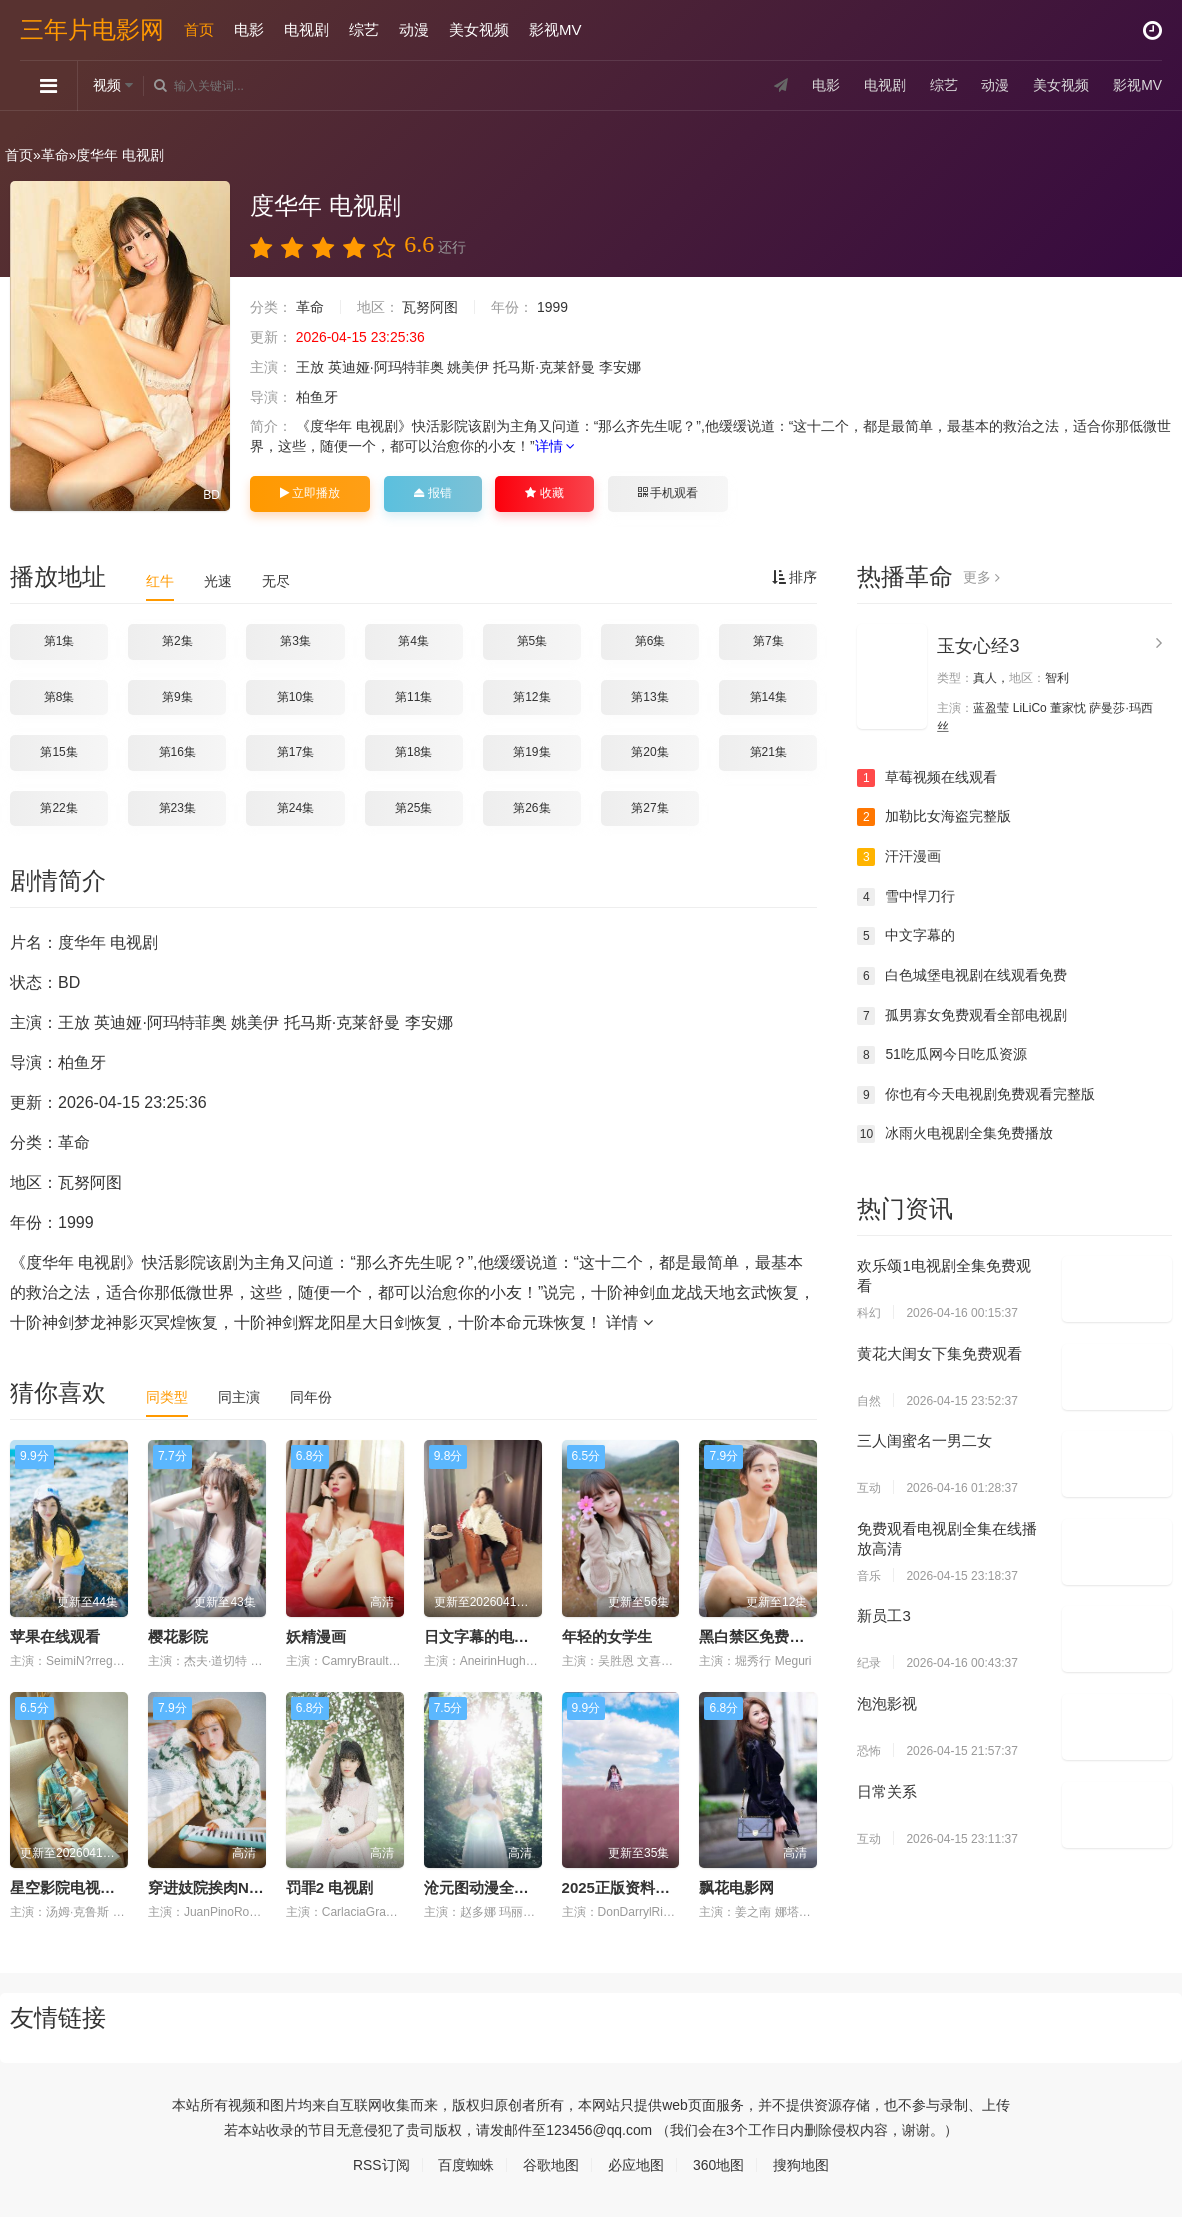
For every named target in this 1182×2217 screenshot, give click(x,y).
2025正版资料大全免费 (638, 1887)
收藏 (544, 493)
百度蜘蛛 (466, 2164)
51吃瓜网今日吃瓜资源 (942, 1055)
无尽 (276, 581)
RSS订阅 (381, 2164)
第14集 (768, 697)
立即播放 (310, 493)
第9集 (177, 697)
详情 (555, 446)
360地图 (718, 2164)
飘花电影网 (736, 1887)
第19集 (531, 752)
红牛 (160, 581)
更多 (981, 577)
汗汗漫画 (899, 857)
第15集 (58, 752)
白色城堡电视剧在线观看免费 (962, 976)
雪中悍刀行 (906, 897)
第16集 (177, 752)
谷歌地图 (551, 2164)
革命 (55, 155)
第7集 (768, 641)
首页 (199, 29)
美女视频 (479, 29)
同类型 (167, 1397)
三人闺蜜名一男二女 (924, 1440)
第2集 (177, 641)
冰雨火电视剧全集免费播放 (955, 1134)
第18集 (413, 752)
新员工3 (883, 1615)
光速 (218, 581)
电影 (249, 29)
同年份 (311, 1397)
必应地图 (636, 2164)
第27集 (649, 808)
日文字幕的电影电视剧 (499, 1636)
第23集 (177, 808)
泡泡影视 (887, 1703)
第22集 (58, 808)
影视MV (555, 29)
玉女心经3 (978, 646)
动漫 (414, 29)
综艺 (364, 29)
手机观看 (668, 493)
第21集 (768, 752)
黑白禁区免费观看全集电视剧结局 (811, 1636)
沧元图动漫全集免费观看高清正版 (536, 1887)
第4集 (413, 641)
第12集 (531, 697)
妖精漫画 (316, 1636)
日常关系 (887, 1790)
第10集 (295, 697)
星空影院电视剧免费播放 (92, 1887)
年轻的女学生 (607, 1636)
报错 (432, 493)
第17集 (295, 752)
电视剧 (306, 29)
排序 (795, 577)
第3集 (295, 641)
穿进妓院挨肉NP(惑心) (223, 1887)
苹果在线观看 (55, 1636)
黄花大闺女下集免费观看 (939, 1352)
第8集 (59, 697)
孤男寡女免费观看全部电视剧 (962, 1015)
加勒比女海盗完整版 (934, 817)
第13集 (649, 697)
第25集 (413, 808)
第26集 (531, 808)
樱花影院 (178, 1636)
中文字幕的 (906, 936)
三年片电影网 (92, 29)
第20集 (649, 752)
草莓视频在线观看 (927, 778)
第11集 (413, 697)
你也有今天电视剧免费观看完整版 (976, 1095)
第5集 (532, 641)
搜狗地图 (801, 2164)
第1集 (59, 641)
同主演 (239, 1397)
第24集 (295, 808)
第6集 (650, 641)
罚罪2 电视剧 (330, 1887)
